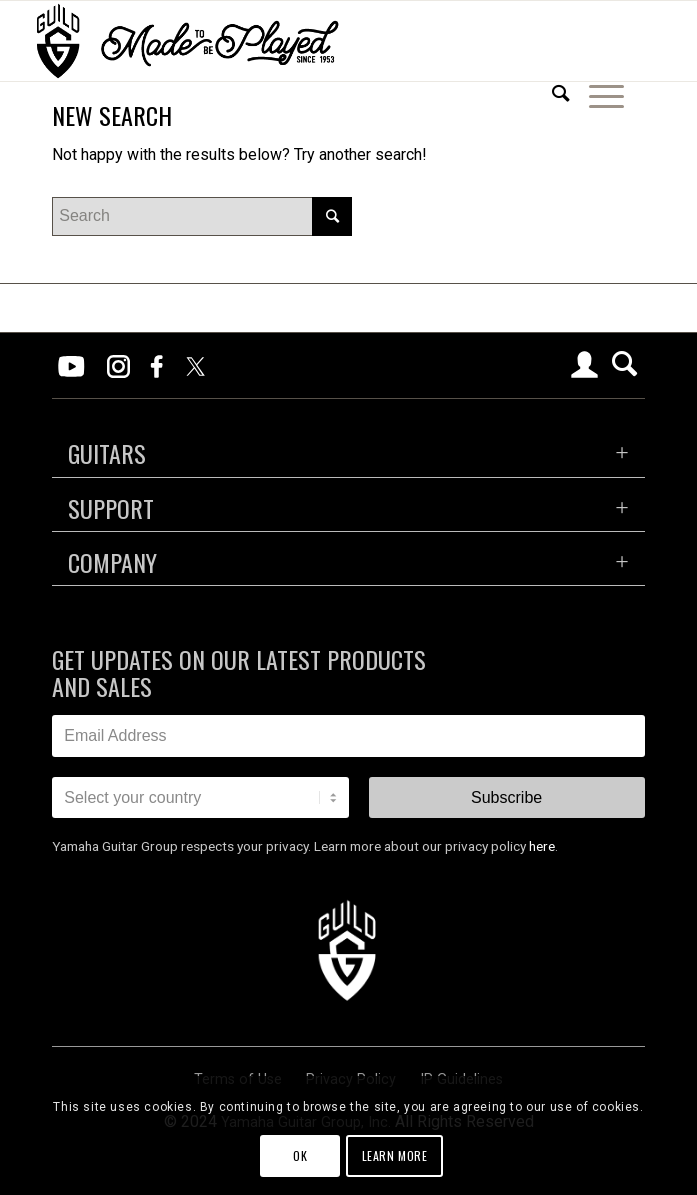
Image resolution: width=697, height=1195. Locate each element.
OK (300, 1155)
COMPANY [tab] (112, 562)
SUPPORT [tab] (111, 508)
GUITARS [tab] (107, 453)
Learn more (395, 1155)
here (542, 846)
